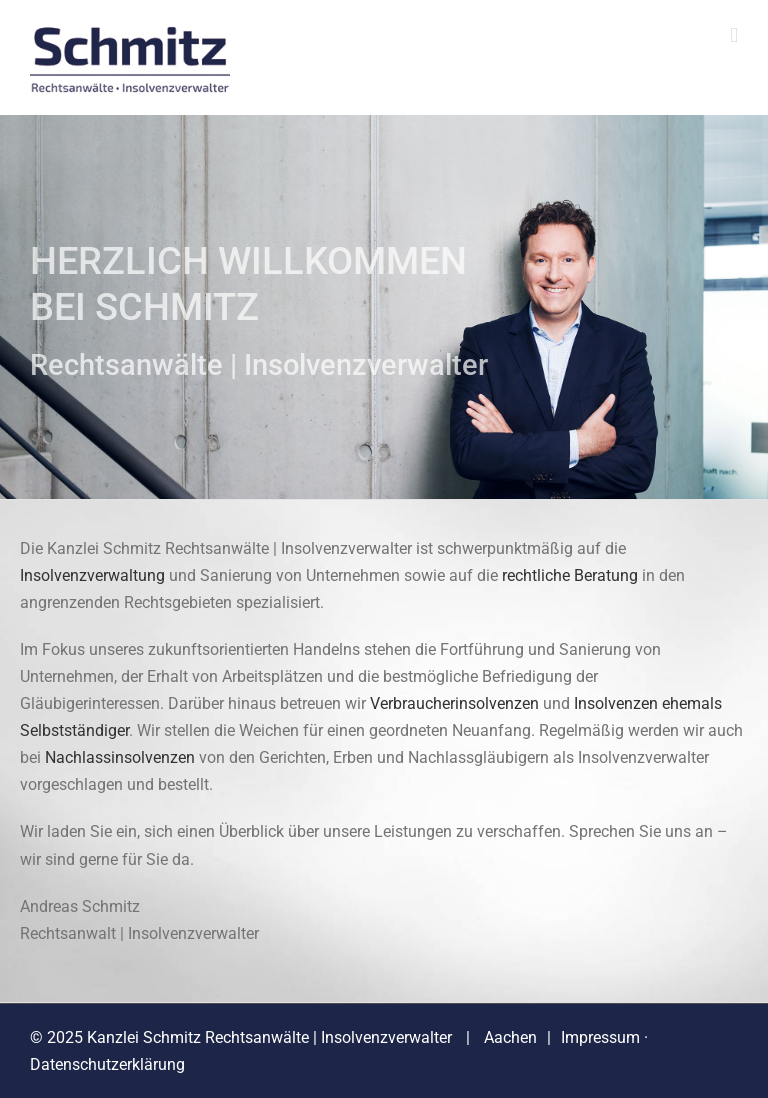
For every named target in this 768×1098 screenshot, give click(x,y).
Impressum (600, 1037)
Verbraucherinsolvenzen (454, 703)
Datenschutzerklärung (107, 1064)
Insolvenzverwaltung (92, 575)
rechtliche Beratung (570, 575)
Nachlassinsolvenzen (120, 757)
